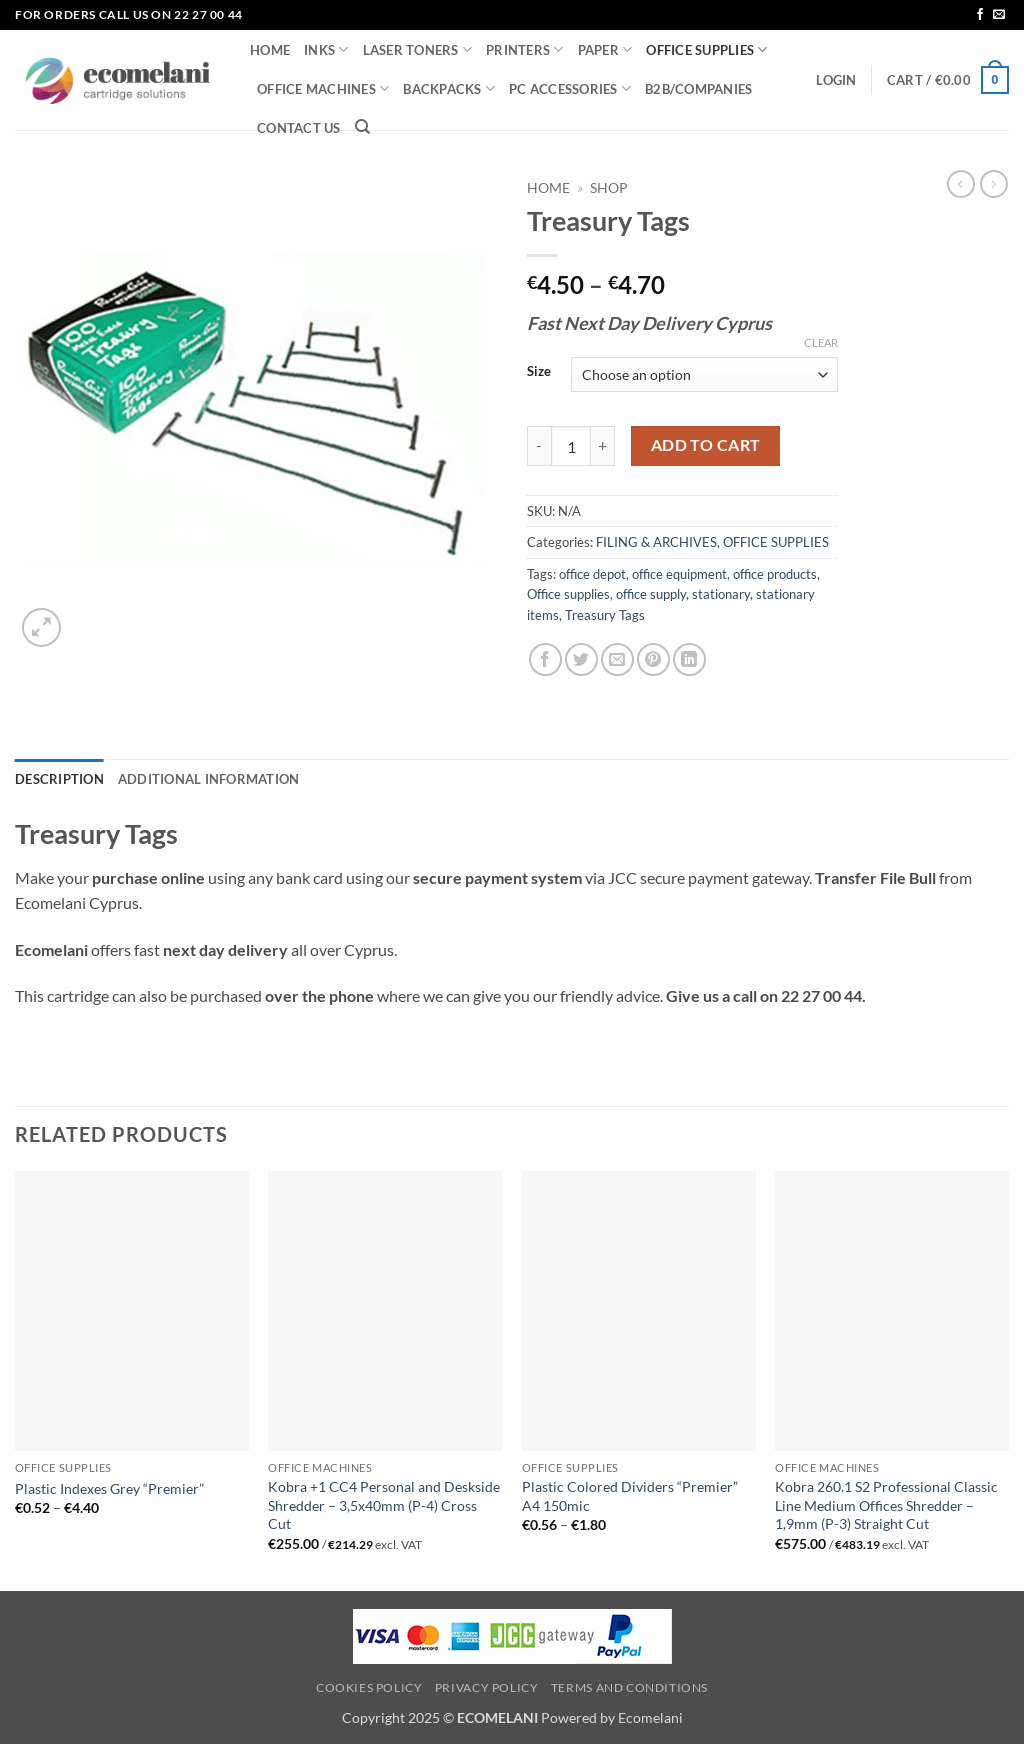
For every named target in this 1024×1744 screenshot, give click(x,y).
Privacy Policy (487, 1687)
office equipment (679, 574)
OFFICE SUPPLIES (706, 49)
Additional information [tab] (209, 779)
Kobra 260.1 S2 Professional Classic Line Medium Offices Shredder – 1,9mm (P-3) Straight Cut (886, 1505)
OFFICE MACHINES (323, 88)
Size (539, 372)
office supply (651, 594)
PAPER (605, 49)
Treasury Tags (605, 615)
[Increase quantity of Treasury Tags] (603, 446)
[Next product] (961, 184)
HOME (270, 50)
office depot (592, 574)
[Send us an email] (999, 15)
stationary (721, 594)
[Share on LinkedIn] (689, 659)
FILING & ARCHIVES (656, 542)
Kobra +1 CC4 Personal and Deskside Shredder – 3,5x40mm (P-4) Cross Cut (384, 1505)
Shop (609, 188)
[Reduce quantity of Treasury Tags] (539, 446)
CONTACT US (299, 128)
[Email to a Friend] (617, 659)
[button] (836, 80)
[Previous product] (994, 184)
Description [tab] (59, 779)
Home (548, 188)
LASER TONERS (418, 49)
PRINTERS (525, 49)
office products (775, 574)
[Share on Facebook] (545, 659)
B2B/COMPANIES (698, 89)
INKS (326, 49)
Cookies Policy (369, 1687)
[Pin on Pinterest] (653, 659)
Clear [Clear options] (821, 342)
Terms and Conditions (629, 1687)
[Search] (362, 127)
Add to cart (706, 445)
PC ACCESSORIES (570, 88)
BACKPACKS (449, 88)
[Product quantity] (571, 446)
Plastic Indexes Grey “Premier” (109, 1488)
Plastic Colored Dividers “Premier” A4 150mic (630, 1496)
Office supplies (568, 594)
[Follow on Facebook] (980, 15)
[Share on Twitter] (581, 659)
